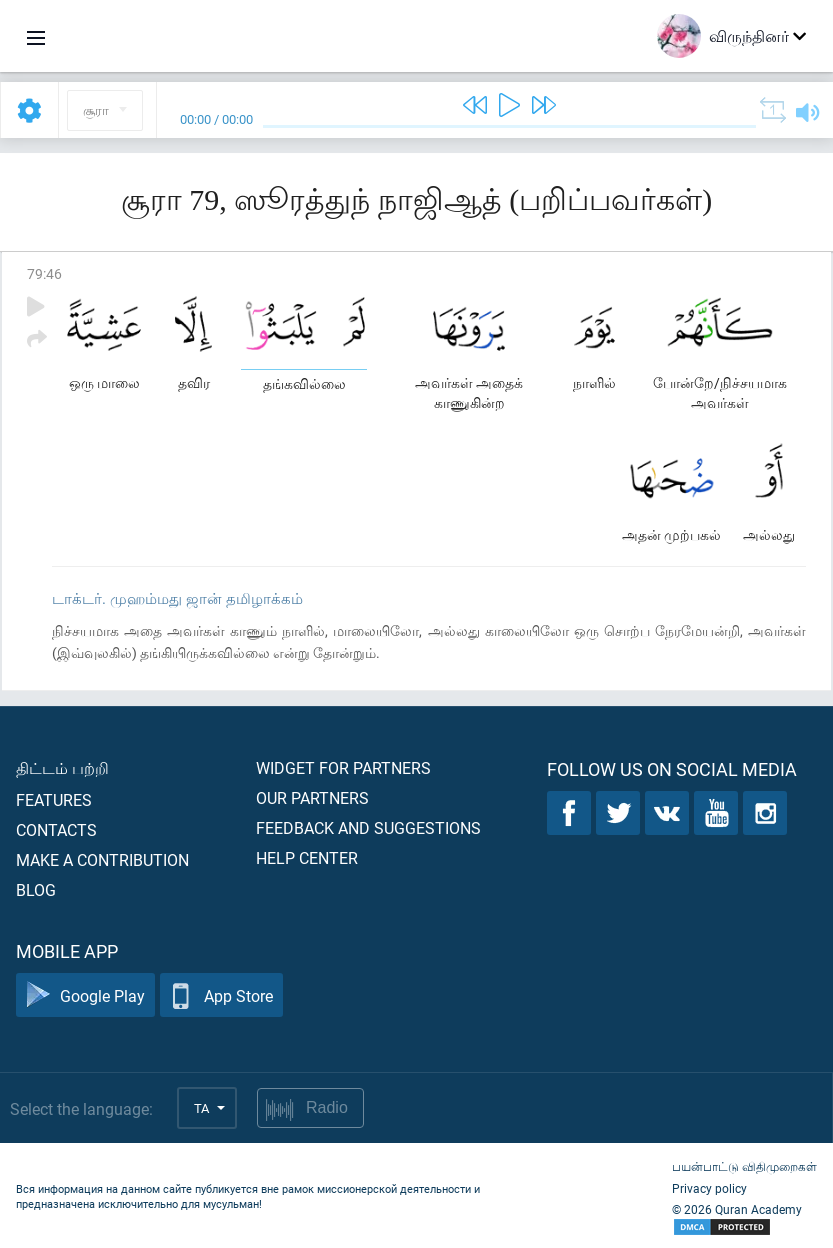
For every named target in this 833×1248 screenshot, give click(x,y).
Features (54, 799)
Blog (36, 889)
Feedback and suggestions (368, 827)
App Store (221, 995)
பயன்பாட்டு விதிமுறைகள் (744, 1166)
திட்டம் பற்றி (62, 767)
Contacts (56, 829)
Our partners (312, 797)
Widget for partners (343, 767)
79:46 (44, 273)
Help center (307, 857)
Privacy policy (709, 1188)
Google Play (85, 995)
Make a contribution (102, 859)
